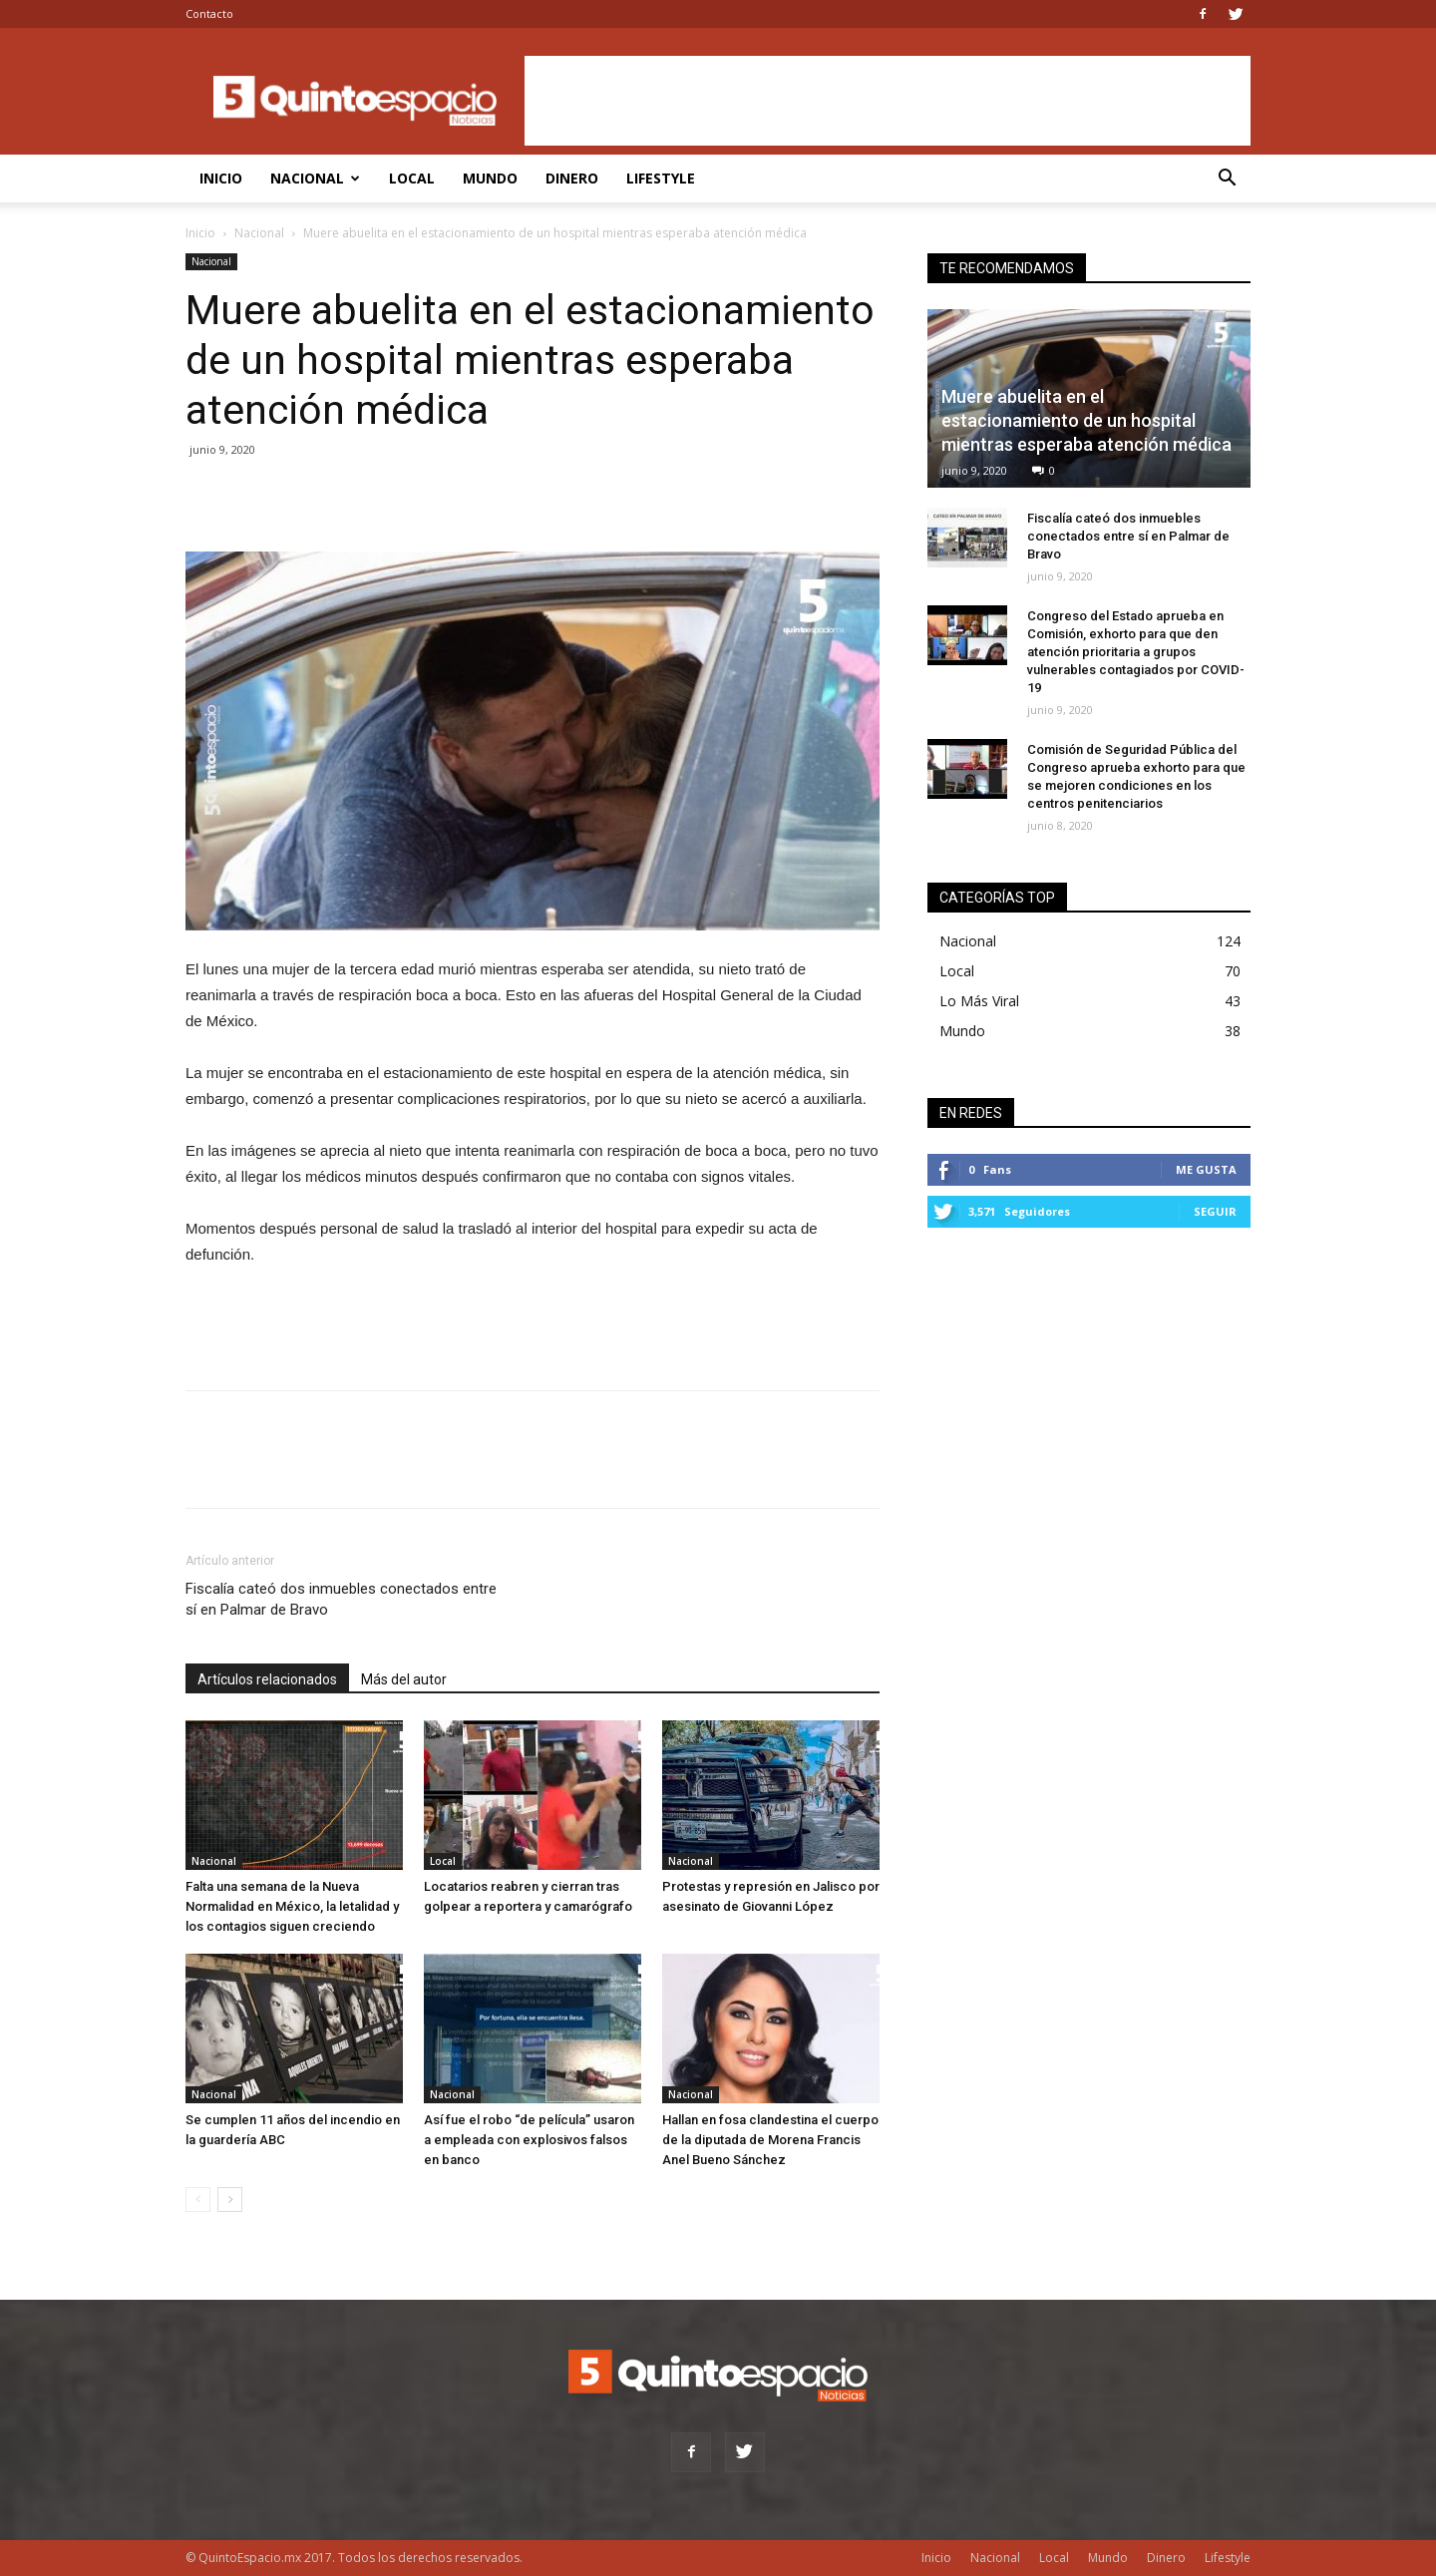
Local (412, 178)
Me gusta (1206, 1169)
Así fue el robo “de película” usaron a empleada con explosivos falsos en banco (529, 2139)
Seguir (1215, 1211)
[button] (1227, 180)
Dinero (571, 178)
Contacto (209, 13)
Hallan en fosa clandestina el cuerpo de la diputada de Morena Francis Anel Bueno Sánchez (770, 2139)
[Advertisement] (888, 101)
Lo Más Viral (979, 1000)
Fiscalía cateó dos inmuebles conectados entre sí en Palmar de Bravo (341, 1599)
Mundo (490, 178)
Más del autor (404, 1679)
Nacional (315, 178)
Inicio (220, 178)
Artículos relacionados (267, 1679)
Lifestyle (660, 178)
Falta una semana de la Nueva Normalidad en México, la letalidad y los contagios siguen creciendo (292, 1906)
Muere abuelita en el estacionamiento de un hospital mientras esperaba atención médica (1086, 420)
